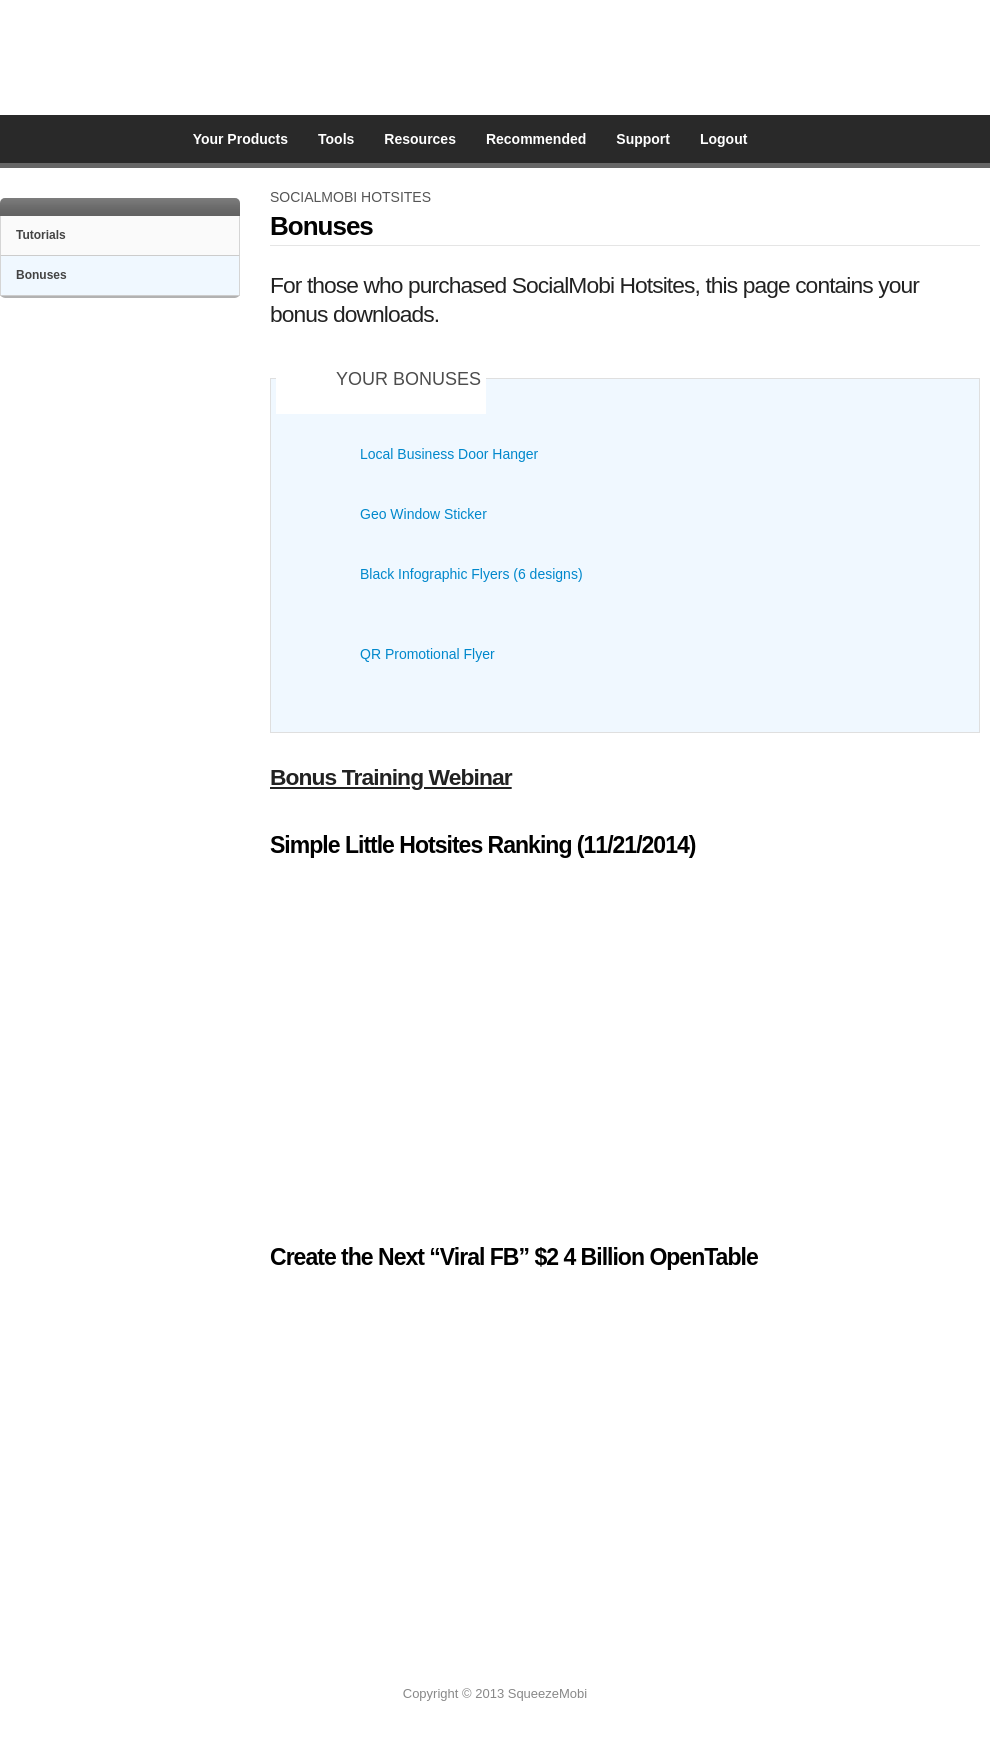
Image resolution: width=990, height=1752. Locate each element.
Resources (420, 139)
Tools (336, 139)
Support (643, 139)
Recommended (536, 139)
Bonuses (41, 275)
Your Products (240, 139)
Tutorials (41, 235)
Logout (723, 139)
